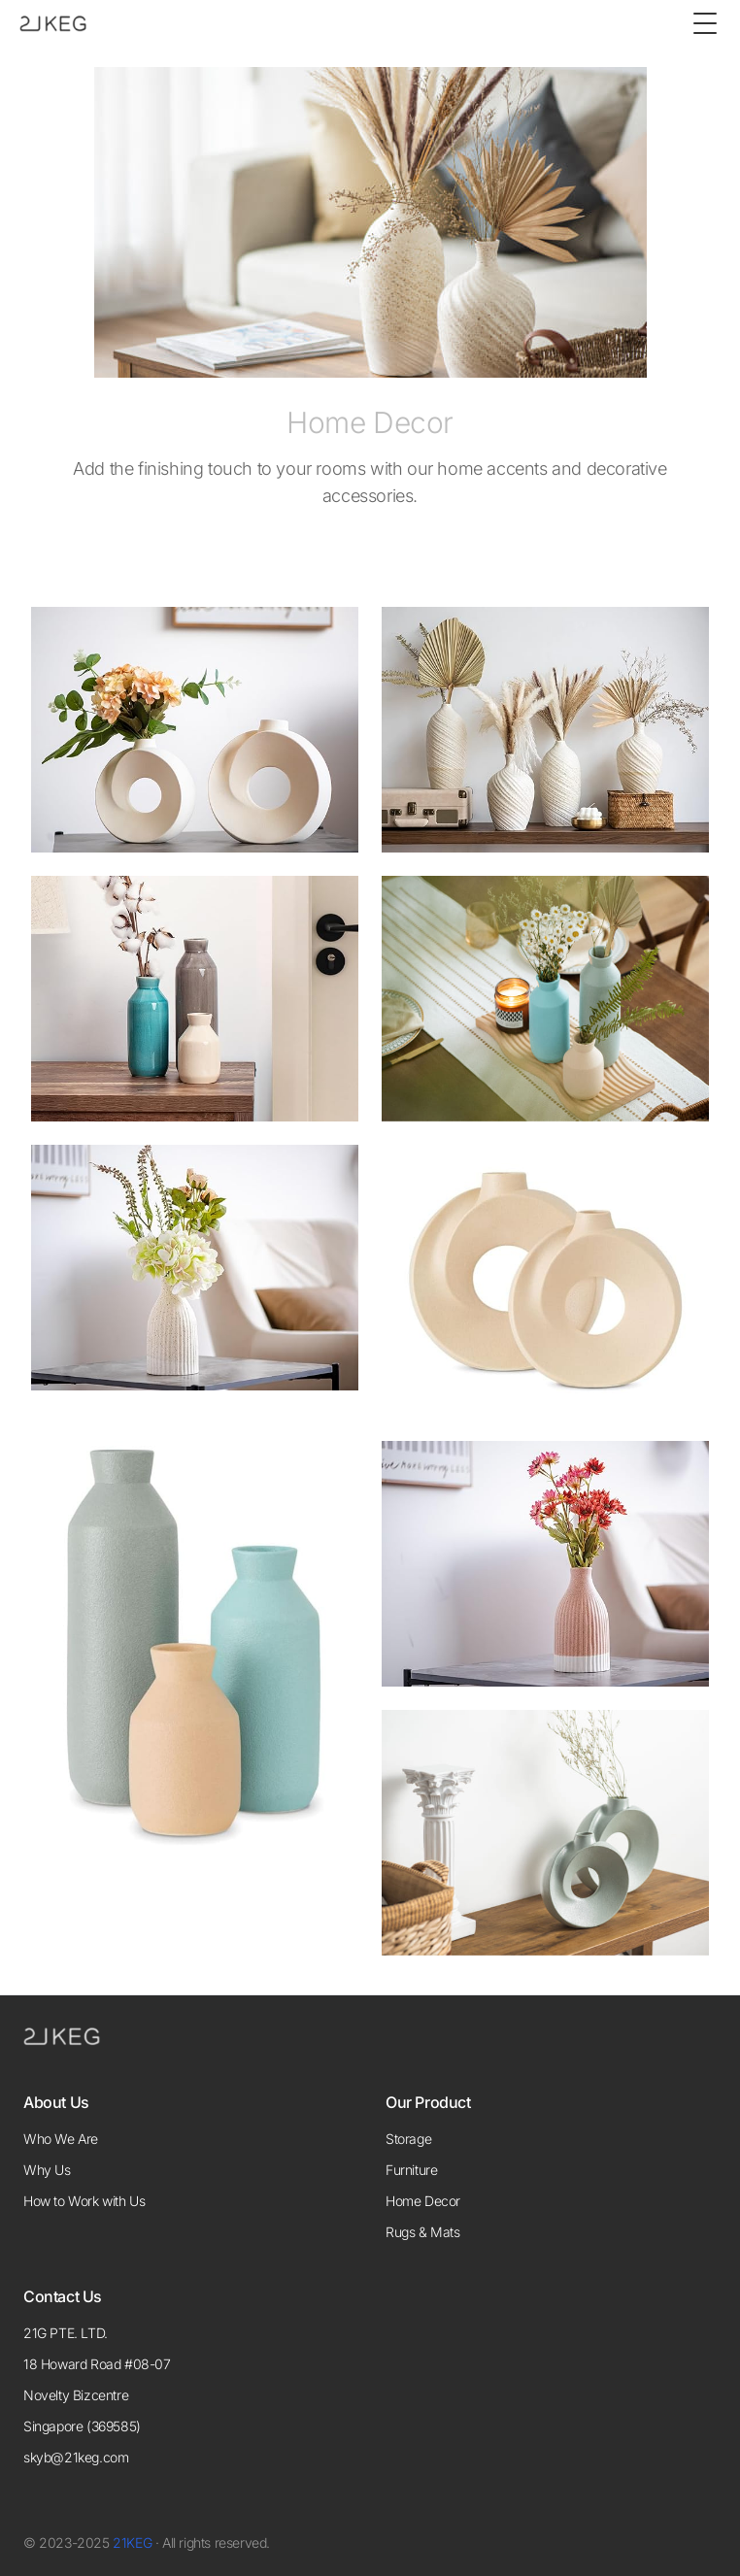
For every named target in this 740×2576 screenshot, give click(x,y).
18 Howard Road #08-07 (97, 2364)
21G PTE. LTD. (65, 2333)
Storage (408, 2138)
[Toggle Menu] (705, 23)
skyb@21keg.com (75, 2457)
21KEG (132, 2542)
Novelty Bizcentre (75, 2395)
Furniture (411, 2169)
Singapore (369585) (82, 2426)
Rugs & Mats (423, 2232)
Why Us (47, 2169)
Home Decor (423, 2200)
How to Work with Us (84, 2200)
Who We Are (60, 2138)
